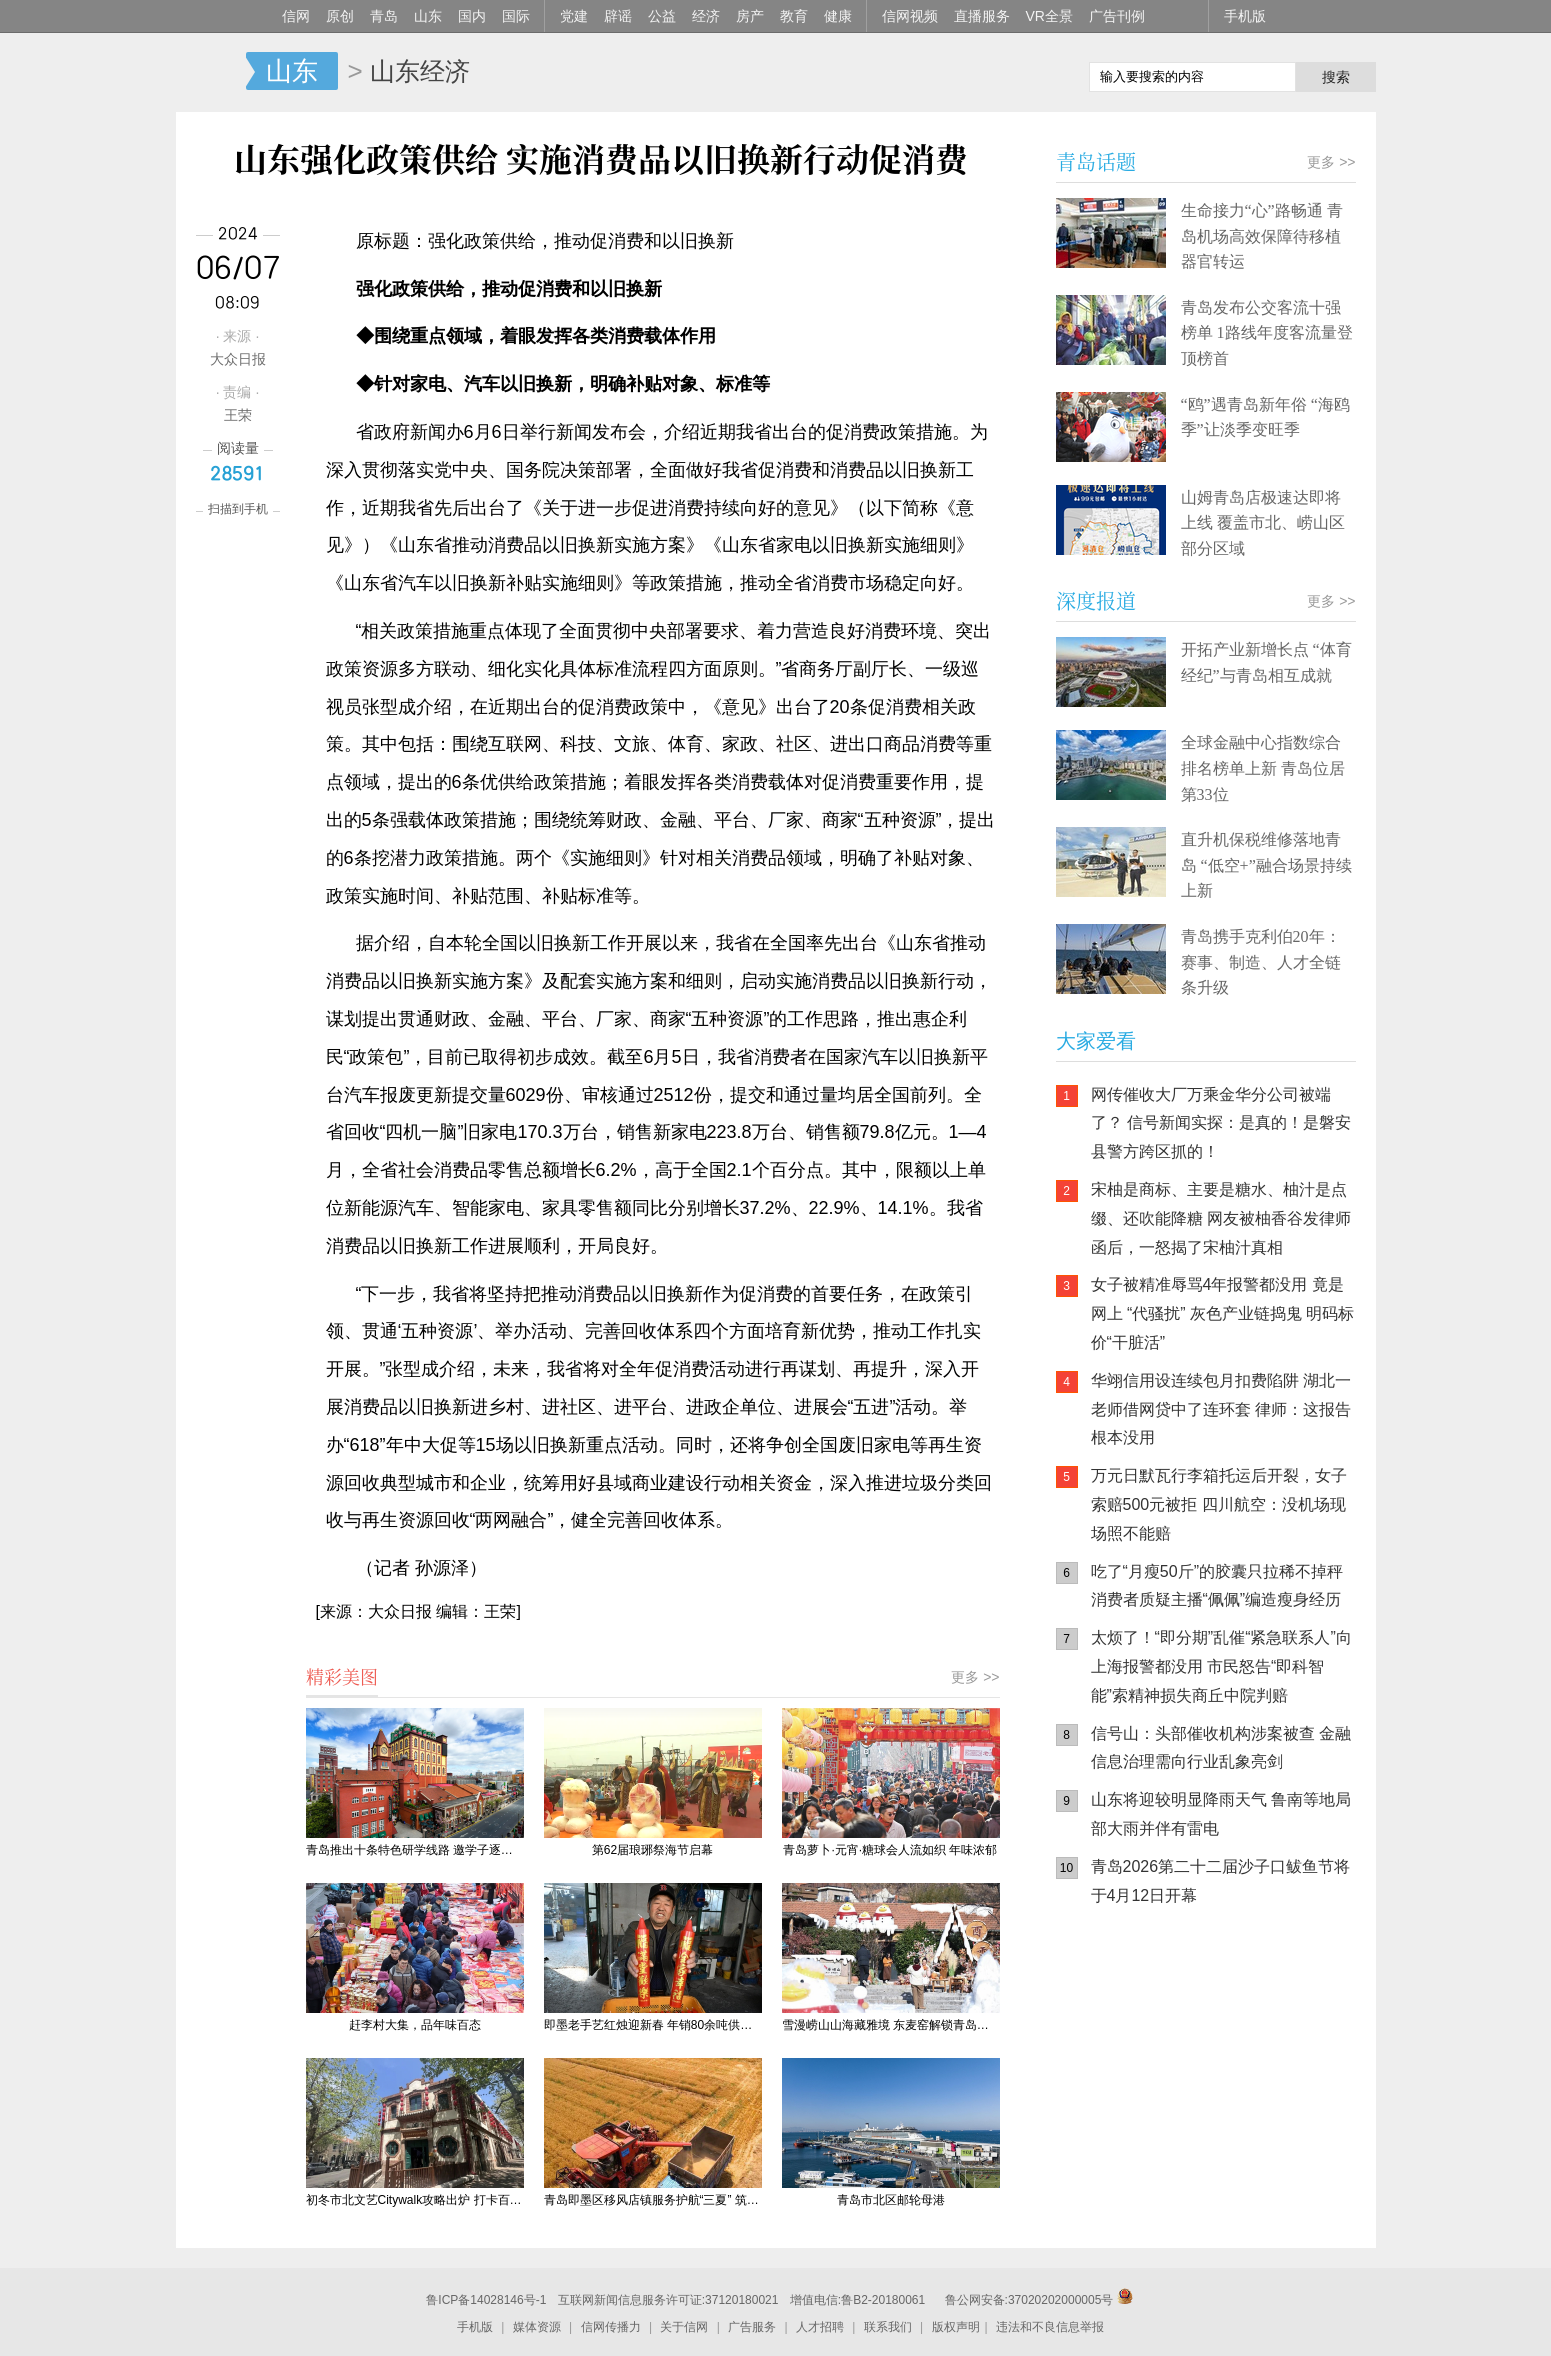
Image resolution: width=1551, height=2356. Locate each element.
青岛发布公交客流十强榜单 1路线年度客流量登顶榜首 (1267, 333)
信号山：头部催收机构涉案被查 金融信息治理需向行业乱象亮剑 (1221, 1748)
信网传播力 (611, 2327)
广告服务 (752, 2327)
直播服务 (982, 16)
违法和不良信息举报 (1050, 2327)
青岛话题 (1096, 161)
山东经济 (420, 71)
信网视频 (910, 16)
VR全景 (1049, 16)
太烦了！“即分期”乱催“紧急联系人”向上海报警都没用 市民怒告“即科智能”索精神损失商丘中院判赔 (1221, 1666)
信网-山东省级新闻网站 (211, 72)
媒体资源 (537, 2327)
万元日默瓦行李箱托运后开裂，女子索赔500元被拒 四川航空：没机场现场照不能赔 (1219, 1504)
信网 (296, 16)
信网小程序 (1236, 2050)
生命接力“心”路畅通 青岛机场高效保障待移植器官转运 (1262, 236)
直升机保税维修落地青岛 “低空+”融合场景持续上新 (1266, 865)
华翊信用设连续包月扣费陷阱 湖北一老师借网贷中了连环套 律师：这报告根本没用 (1221, 1409)
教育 (794, 16)
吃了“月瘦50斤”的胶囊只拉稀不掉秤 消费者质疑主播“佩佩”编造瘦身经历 (1217, 1586)
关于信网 (684, 2327)
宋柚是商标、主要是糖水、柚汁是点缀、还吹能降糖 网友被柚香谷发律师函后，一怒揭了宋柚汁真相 (1221, 1218)
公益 (662, 16)
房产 (750, 16)
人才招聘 (820, 2327)
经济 (706, 16)
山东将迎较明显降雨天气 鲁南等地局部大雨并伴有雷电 (1221, 1814)
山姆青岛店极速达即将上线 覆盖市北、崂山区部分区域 (1263, 523)
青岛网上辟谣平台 (1116, 2130)
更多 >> (975, 1677)
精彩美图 (342, 1676)
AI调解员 (1236, 2130)
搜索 (1336, 77)
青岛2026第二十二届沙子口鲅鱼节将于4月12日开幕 (1221, 1881)
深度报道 (1096, 600)
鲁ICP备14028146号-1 (486, 2300)
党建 (574, 16)
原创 (340, 16)
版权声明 (956, 2327)
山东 (428, 16)
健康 (838, 16)
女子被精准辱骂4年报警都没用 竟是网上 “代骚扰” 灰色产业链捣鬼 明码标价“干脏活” (1223, 1313)
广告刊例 (1117, 16)
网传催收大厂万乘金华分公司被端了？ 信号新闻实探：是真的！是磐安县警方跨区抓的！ (1221, 1123)
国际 (516, 16)
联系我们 (888, 2327)
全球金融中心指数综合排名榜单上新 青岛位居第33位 (1263, 768)
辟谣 (618, 16)
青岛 (384, 16)
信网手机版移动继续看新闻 (971, 73)
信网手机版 (1116, 2050)
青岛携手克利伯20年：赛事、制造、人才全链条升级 (1261, 962)
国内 (472, 16)
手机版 (1245, 16)
